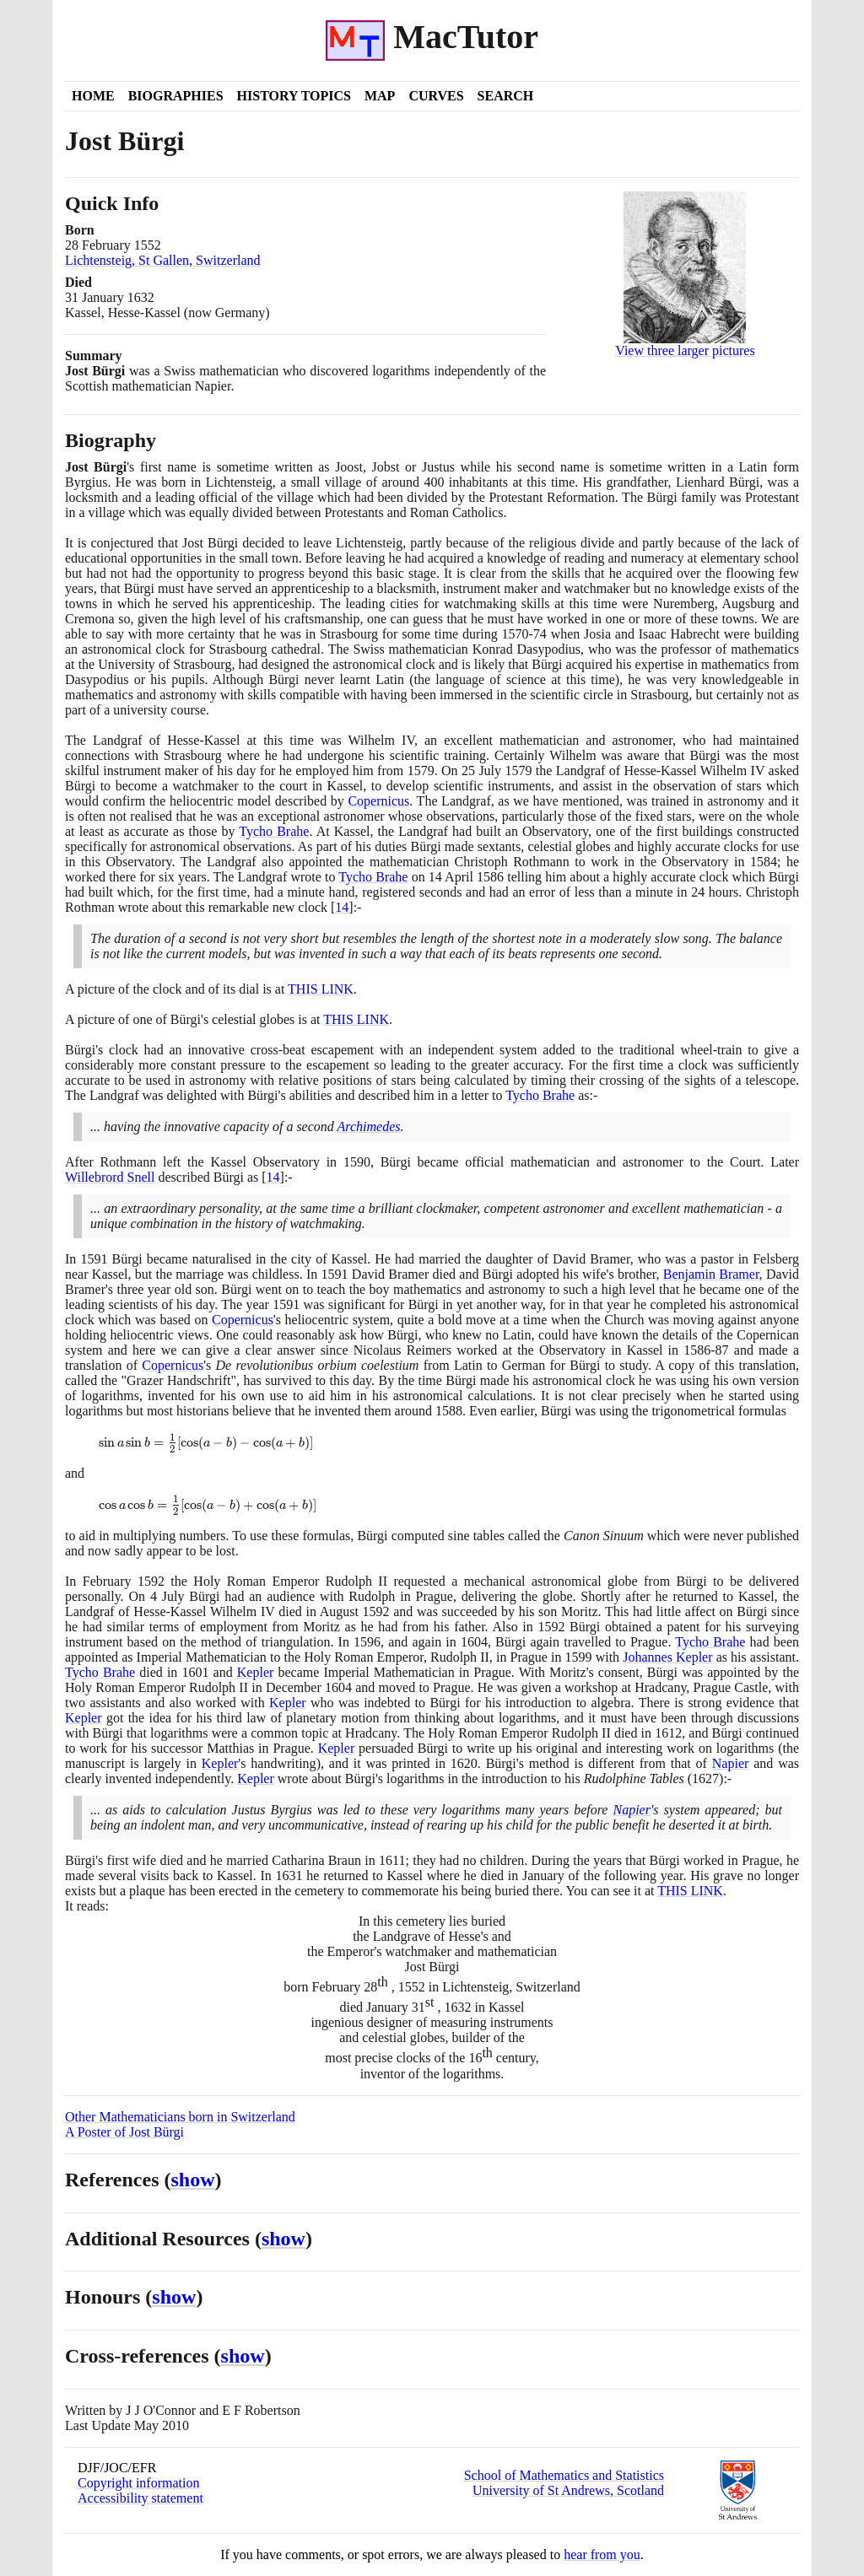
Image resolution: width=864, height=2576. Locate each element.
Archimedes (369, 1126)
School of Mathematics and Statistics (564, 2475)
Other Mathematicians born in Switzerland (180, 2117)
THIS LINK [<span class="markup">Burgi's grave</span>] (690, 1890)
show (193, 2180)
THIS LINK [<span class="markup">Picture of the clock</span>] (321, 989)
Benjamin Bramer (711, 1274)
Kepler (255, 1672)
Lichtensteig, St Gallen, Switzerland (163, 260)
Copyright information (138, 2483)
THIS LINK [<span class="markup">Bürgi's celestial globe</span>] (356, 1019)
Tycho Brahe (274, 831)
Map (379, 96)
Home (93, 96)
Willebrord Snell (109, 1177)
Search (506, 96)
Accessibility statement (140, 2498)
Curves (435, 96)
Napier (730, 1763)
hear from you (602, 2554)
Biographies (176, 96)
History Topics (294, 96)
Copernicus (378, 801)
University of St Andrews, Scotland (568, 2490)
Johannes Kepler (667, 1657)
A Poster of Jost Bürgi (124, 2132)
